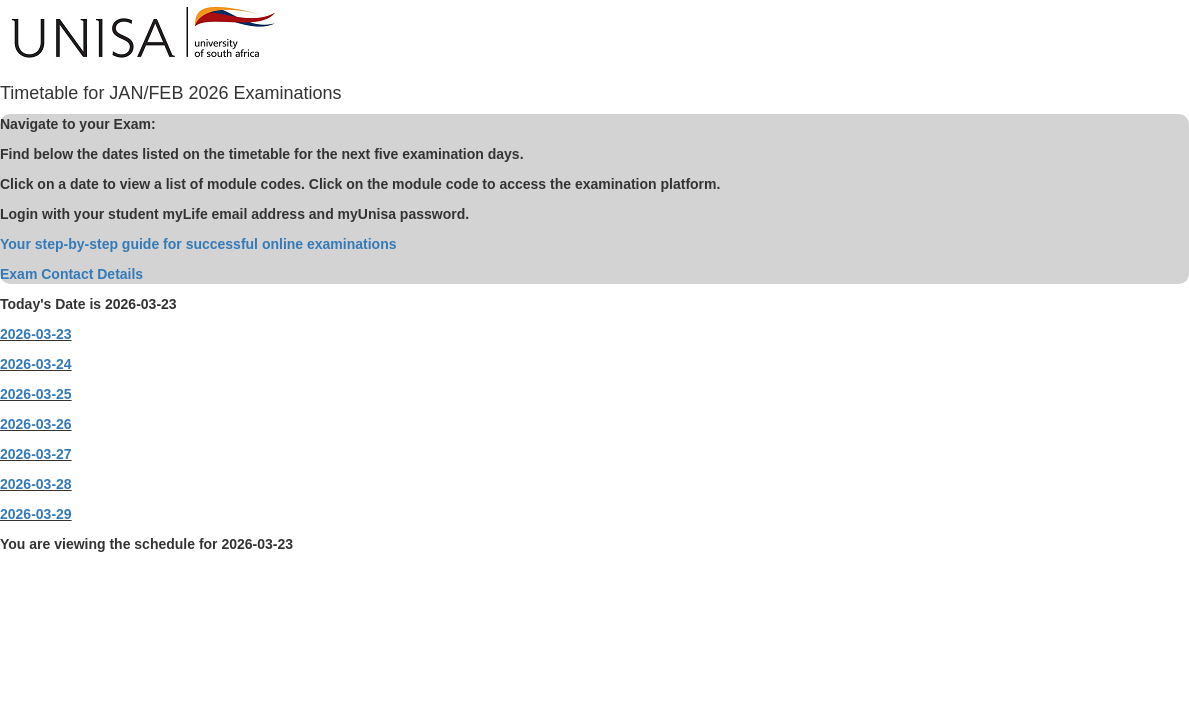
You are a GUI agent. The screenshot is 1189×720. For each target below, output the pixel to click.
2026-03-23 (36, 334)
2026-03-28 (36, 484)
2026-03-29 (36, 514)
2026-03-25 (36, 394)
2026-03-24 (36, 364)
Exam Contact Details (71, 274)
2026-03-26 (36, 424)
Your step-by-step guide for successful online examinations (198, 244)
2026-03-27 (36, 454)
